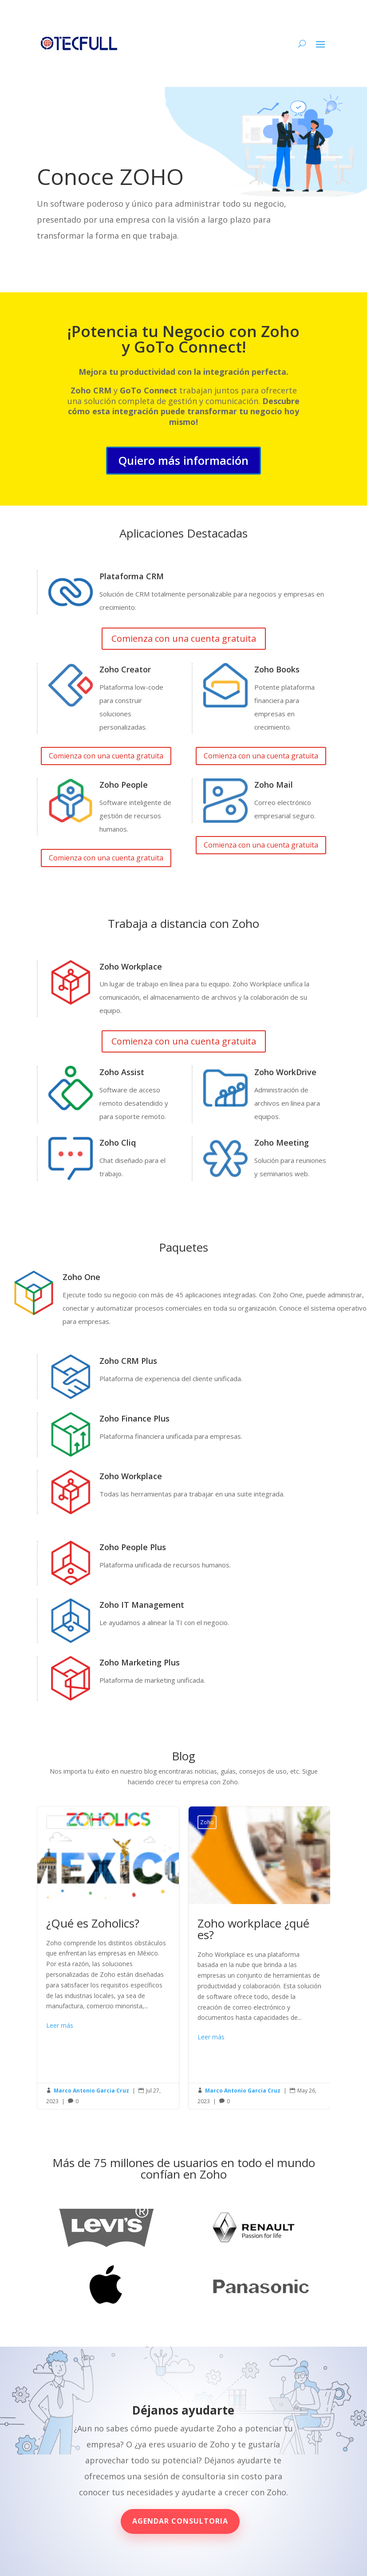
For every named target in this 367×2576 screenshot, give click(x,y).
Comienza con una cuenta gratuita (183, 638)
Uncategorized (67, 1822)
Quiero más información (183, 460)
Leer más (59, 2025)
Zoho (100, 1822)
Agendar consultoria (180, 2521)
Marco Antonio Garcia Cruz (91, 2090)
